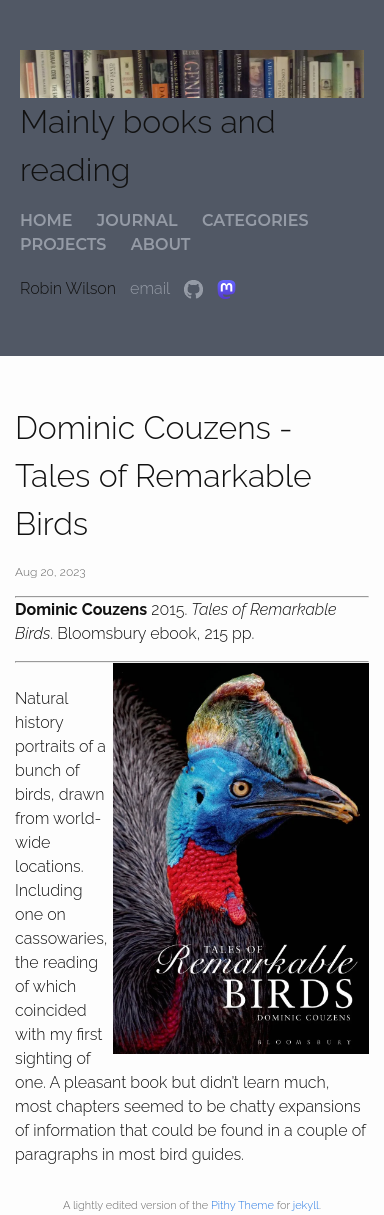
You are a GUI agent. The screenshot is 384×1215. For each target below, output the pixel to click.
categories (255, 220)
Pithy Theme (242, 1205)
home (46, 220)
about (161, 244)
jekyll (306, 1205)
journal (137, 220)
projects (63, 244)
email (152, 288)
